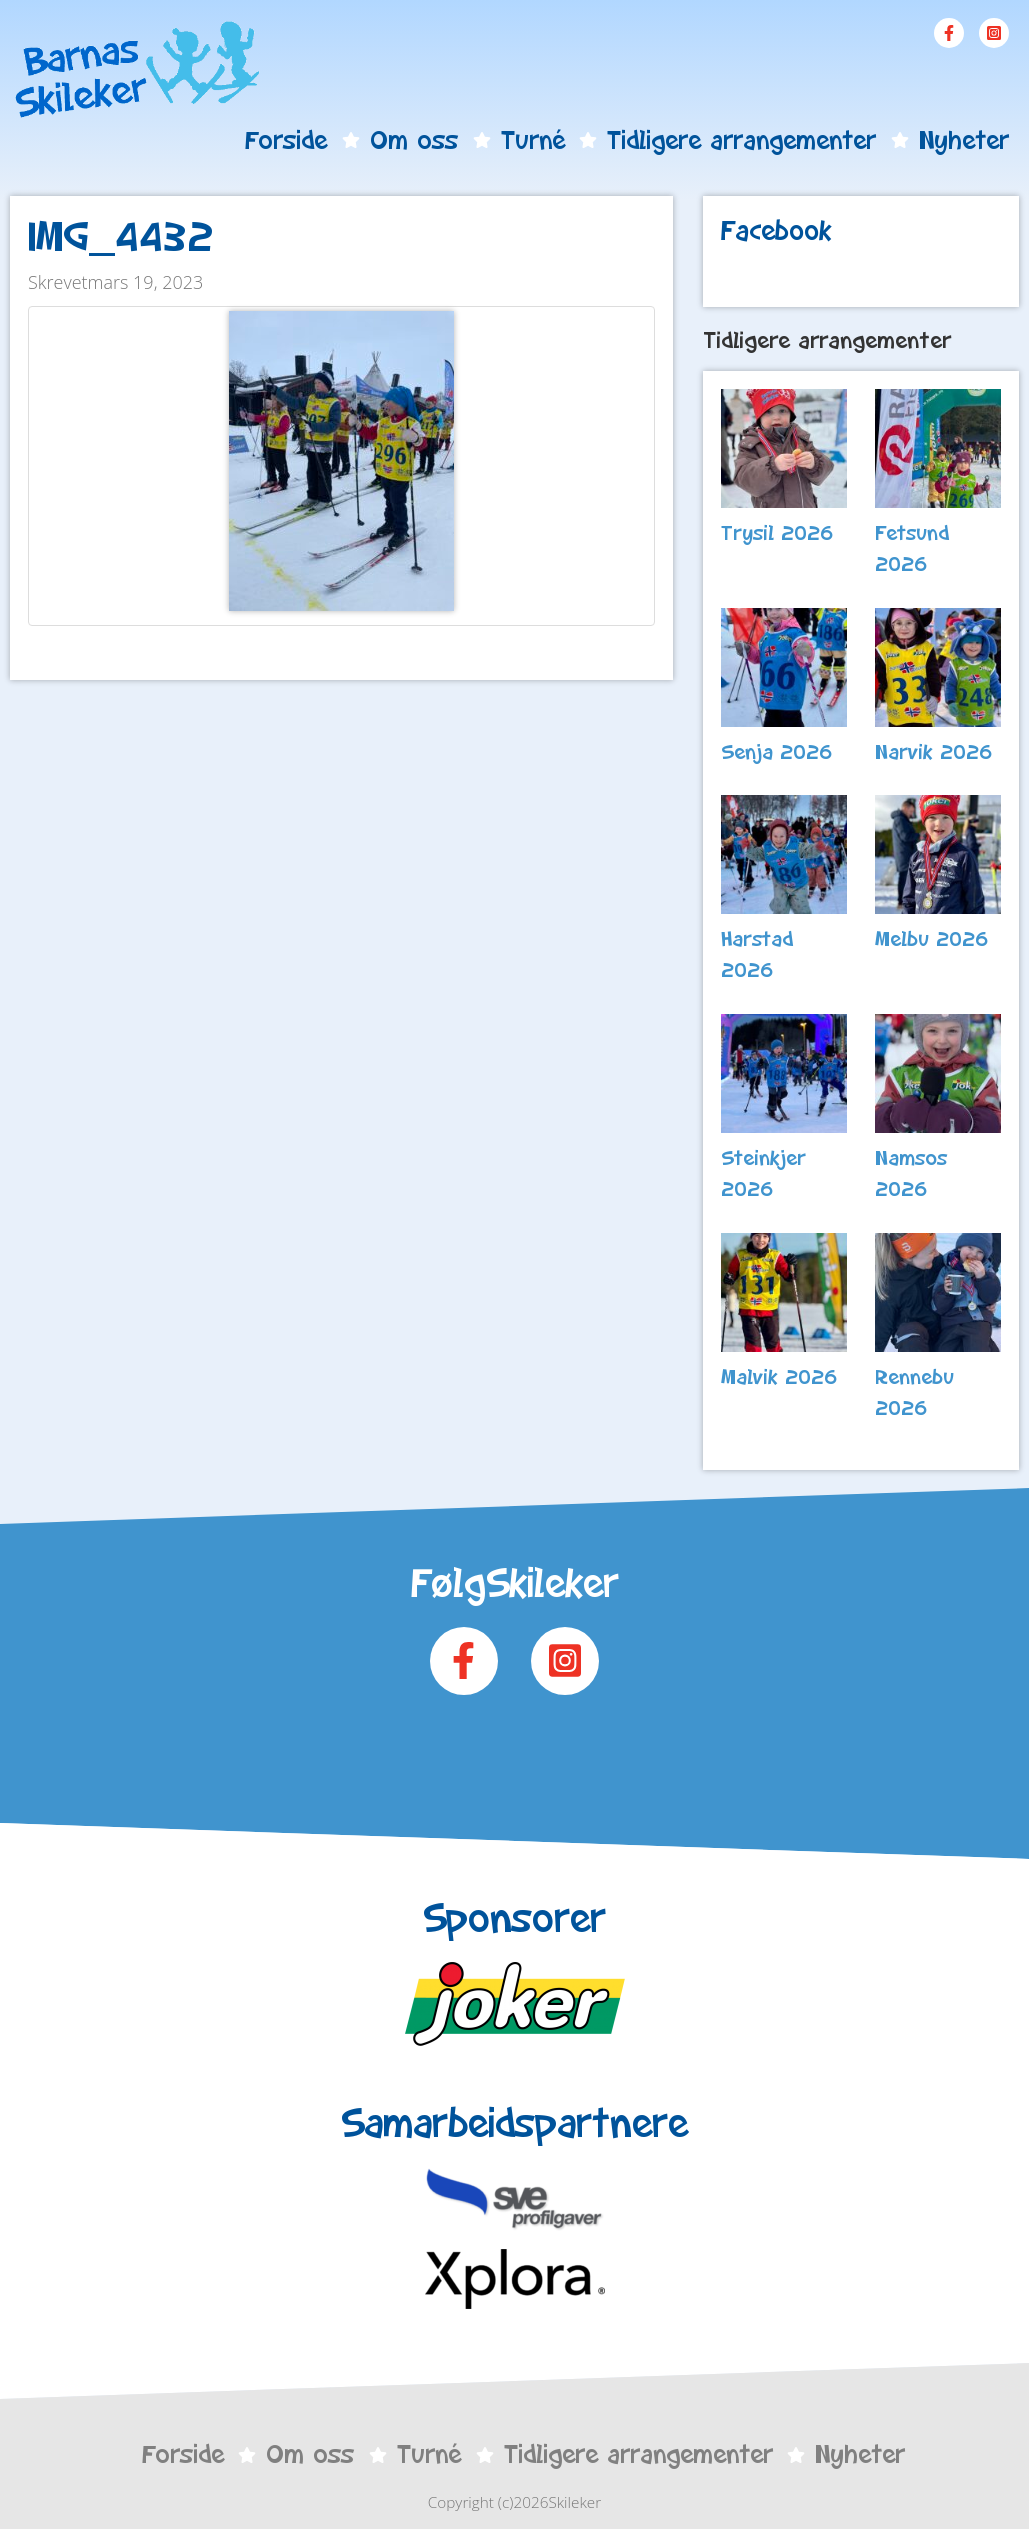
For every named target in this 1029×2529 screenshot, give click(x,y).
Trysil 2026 (777, 533)
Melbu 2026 (932, 939)
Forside (286, 140)
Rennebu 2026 (914, 1392)
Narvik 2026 (934, 752)
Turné (533, 140)
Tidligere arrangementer (741, 140)
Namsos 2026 (911, 1173)
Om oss (414, 140)
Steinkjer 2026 (763, 1173)
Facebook (949, 33)
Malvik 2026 (779, 1377)
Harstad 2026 (757, 954)
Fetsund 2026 (912, 548)
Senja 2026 (777, 752)
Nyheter (964, 140)
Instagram (994, 33)
